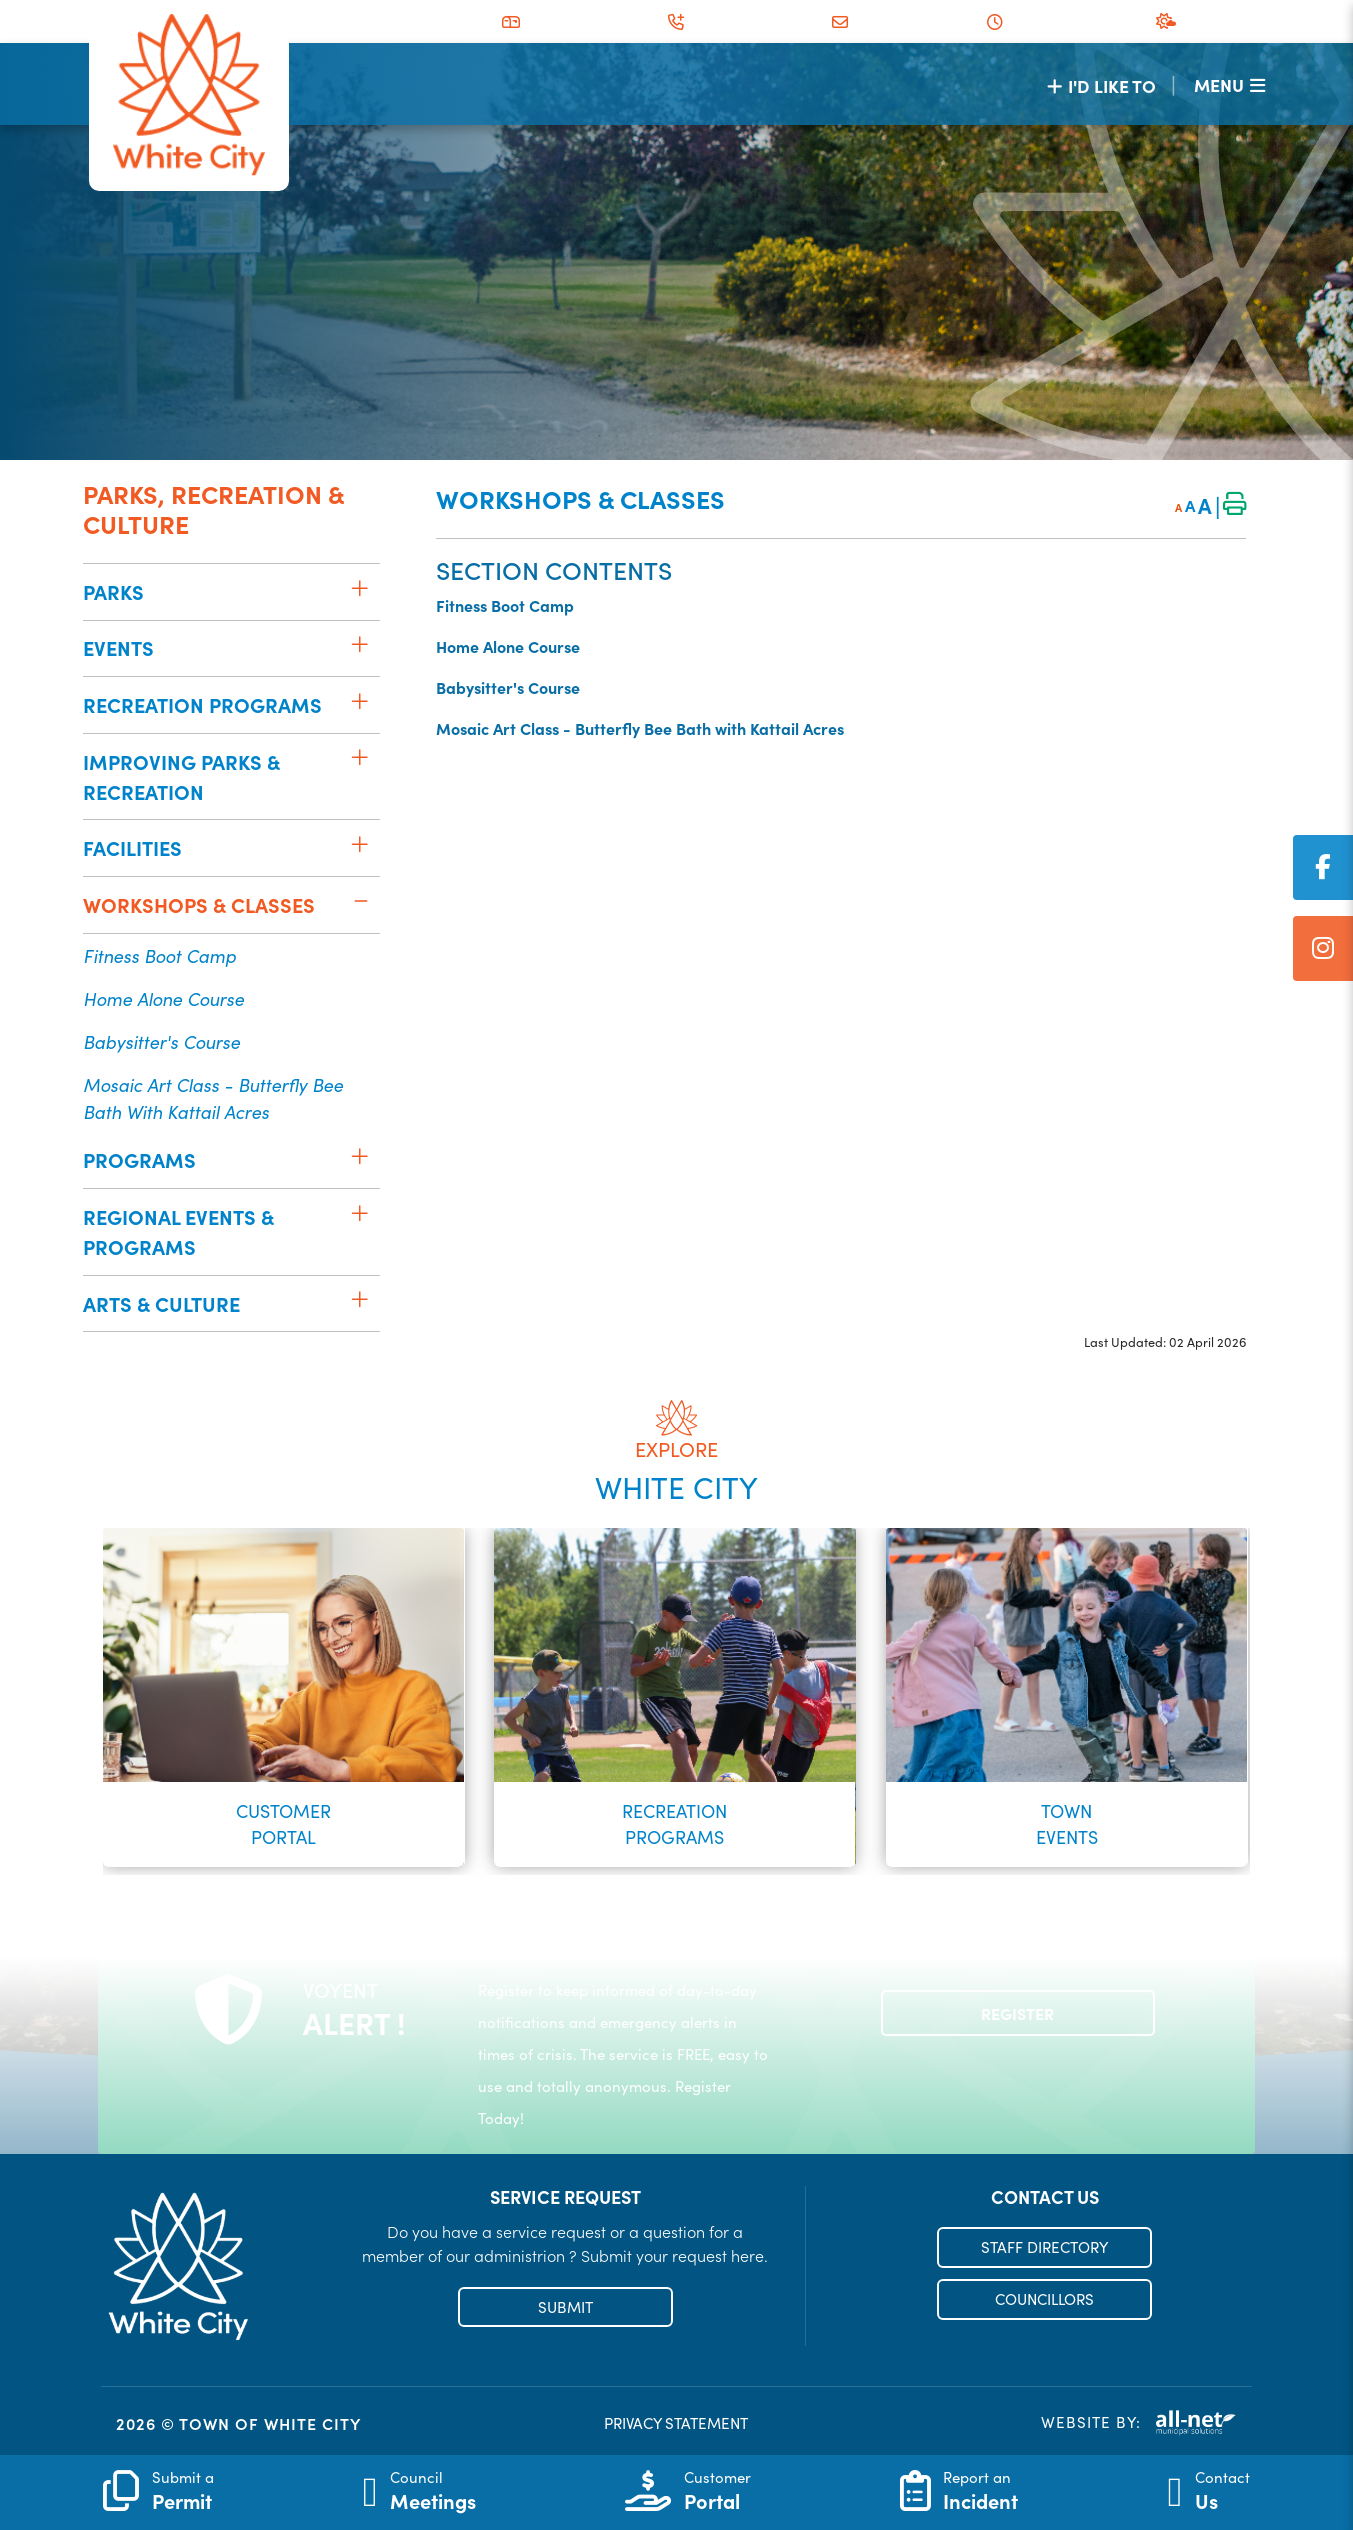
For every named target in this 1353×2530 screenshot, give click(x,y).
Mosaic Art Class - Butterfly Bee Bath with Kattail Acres (640, 728)
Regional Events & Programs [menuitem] (178, 1231)
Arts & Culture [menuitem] (161, 1303)
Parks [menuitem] (113, 591)
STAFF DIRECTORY (1044, 2247)
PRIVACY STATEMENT (676, 2423)
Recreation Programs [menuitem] (202, 704)
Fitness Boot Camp (505, 605)
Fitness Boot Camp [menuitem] (159, 955)
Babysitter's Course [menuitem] (161, 1041)
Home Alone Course (508, 646)
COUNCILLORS (1044, 2299)
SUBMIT (565, 2307)
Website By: (1139, 2422)
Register (1017, 2013)
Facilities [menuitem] (132, 847)
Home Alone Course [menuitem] (163, 998)
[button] (359, 588)
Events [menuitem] (118, 647)
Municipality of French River (189, 95)
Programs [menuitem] (139, 1159)
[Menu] (1229, 84)
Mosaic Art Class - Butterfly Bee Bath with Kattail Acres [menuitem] (213, 1098)
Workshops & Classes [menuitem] (199, 904)
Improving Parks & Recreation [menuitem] (181, 776)
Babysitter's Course (508, 687)
